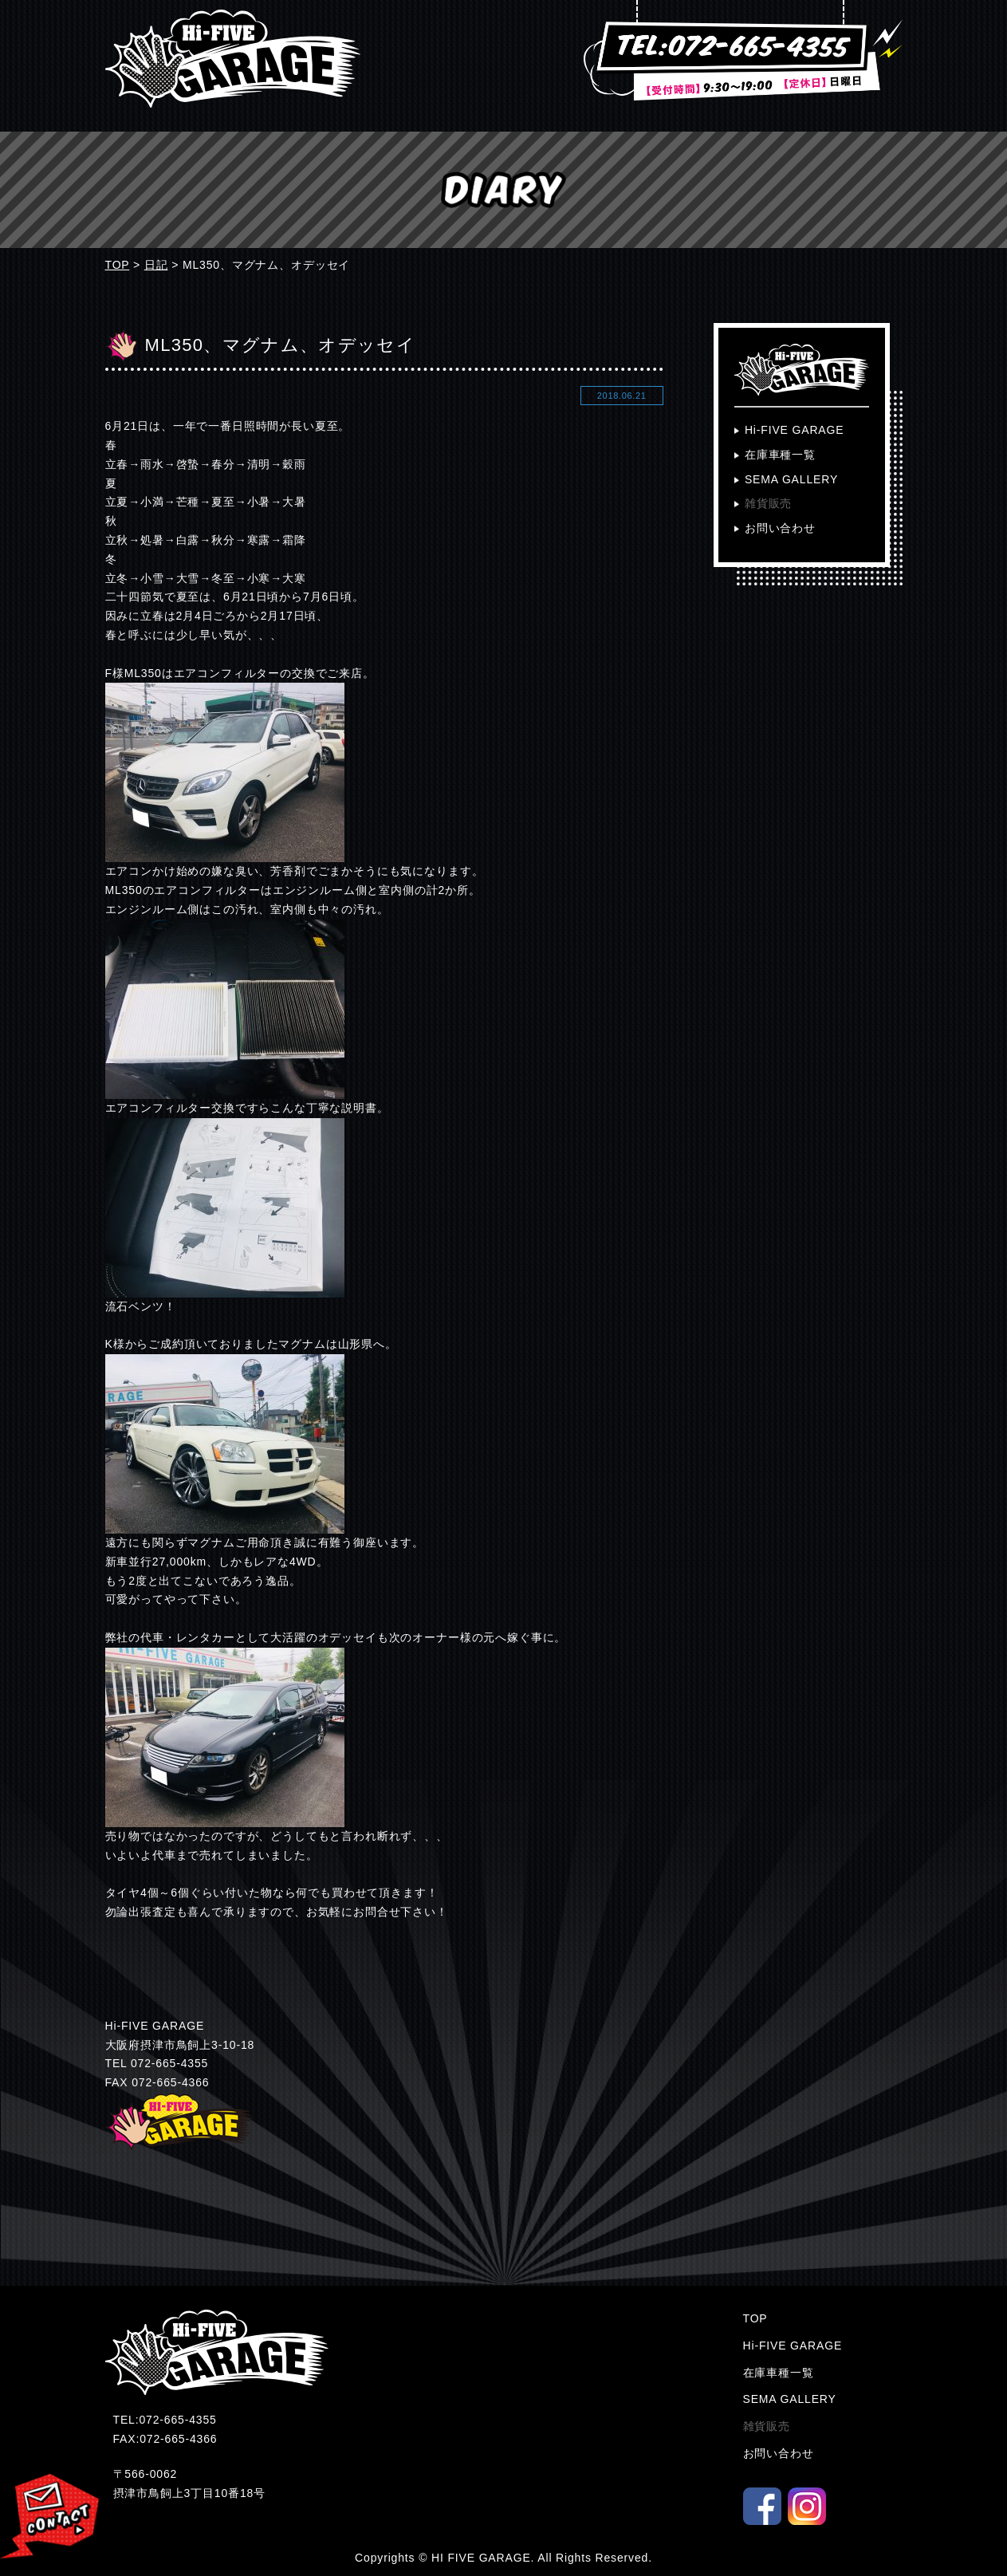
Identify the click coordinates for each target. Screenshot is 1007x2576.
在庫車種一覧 (780, 454)
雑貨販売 (768, 503)
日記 (156, 264)
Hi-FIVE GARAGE (794, 429)
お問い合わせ (780, 528)
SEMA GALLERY (791, 479)
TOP (117, 264)
